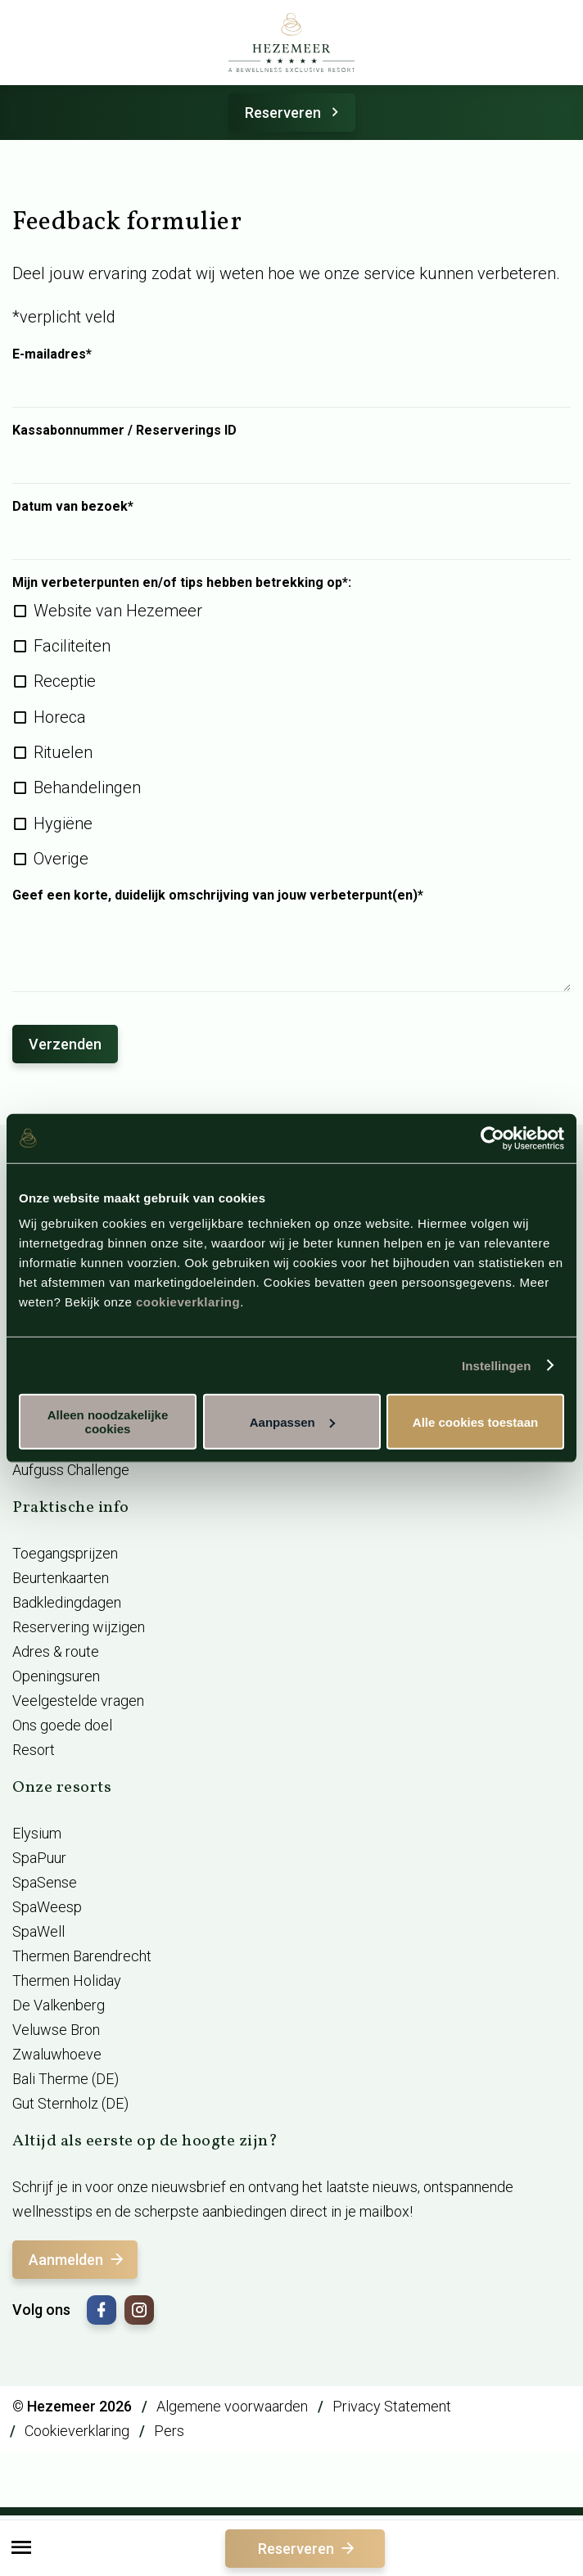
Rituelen (63, 752)
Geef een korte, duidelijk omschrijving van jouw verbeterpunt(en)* (217, 895)
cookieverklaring (188, 1302)
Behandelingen (87, 787)
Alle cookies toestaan (475, 1421)
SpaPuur (39, 1857)
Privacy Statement (391, 2406)
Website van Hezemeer (118, 610)
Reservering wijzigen (78, 1626)
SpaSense (44, 1882)
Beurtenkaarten (60, 1577)
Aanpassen (292, 1421)
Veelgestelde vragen (78, 1700)
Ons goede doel (62, 1725)
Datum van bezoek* (72, 506)
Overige (61, 858)
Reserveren (294, 112)
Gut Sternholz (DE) (70, 2103)
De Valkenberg (58, 2005)
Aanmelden (77, 2259)
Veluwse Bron (56, 2029)
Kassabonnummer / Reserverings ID (124, 430)
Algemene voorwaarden (232, 2406)
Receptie (65, 681)
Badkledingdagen (66, 1602)
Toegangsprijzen (65, 1553)
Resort (33, 1749)
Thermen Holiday (66, 1980)
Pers (169, 2430)
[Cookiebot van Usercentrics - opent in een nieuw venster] (492, 1138)
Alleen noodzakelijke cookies (108, 1422)
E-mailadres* (52, 354)
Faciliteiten (72, 646)
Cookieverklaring (77, 2430)
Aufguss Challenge (70, 1469)
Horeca (60, 717)
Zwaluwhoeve (57, 2054)
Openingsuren (56, 1676)
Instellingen (496, 1365)
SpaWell (38, 1931)
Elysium (36, 1833)
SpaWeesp (47, 1906)
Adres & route (55, 1651)
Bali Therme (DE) (65, 2078)
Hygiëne (63, 823)
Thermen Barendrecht (81, 1956)
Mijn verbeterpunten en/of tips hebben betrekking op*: (181, 582)
